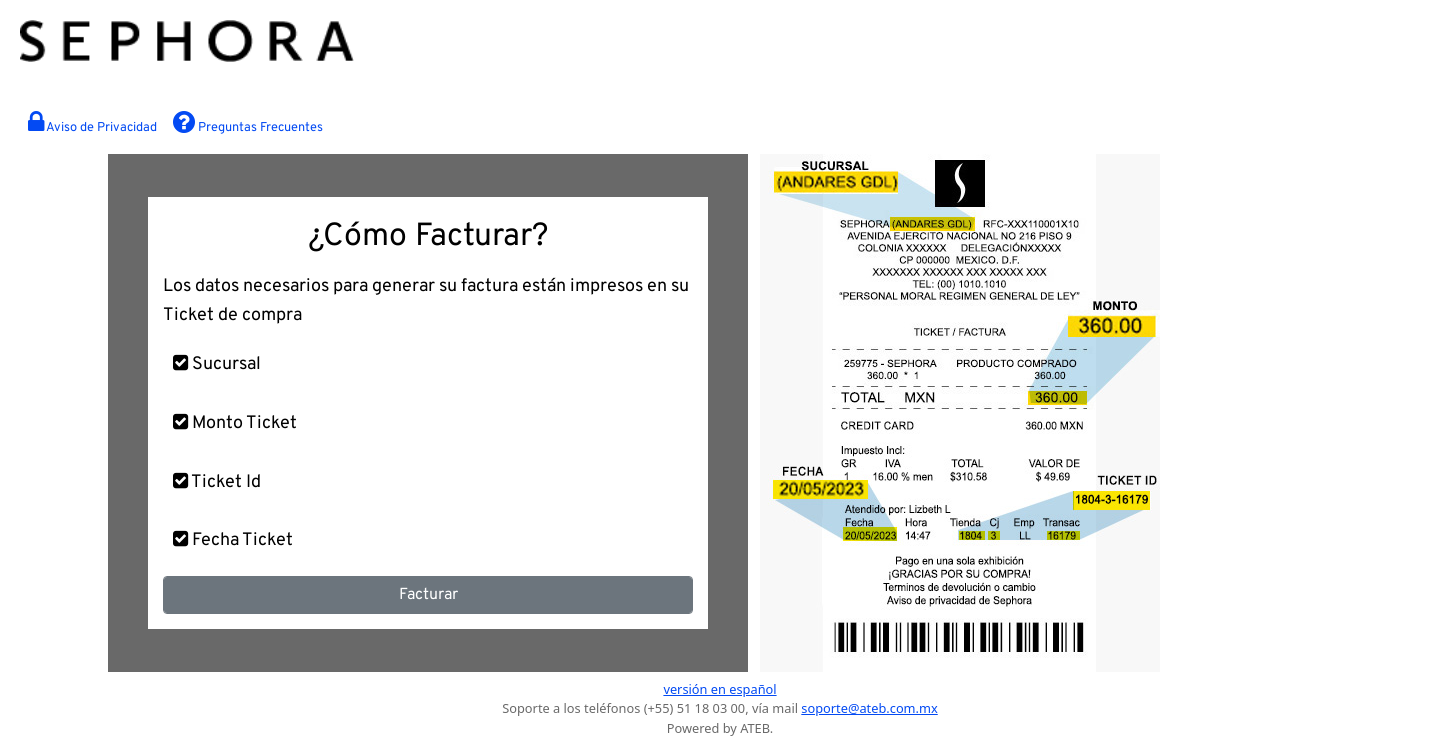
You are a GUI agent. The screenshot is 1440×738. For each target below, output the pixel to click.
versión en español (719, 689)
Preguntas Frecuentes (248, 123)
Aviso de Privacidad (92, 123)
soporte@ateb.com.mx (869, 708)
